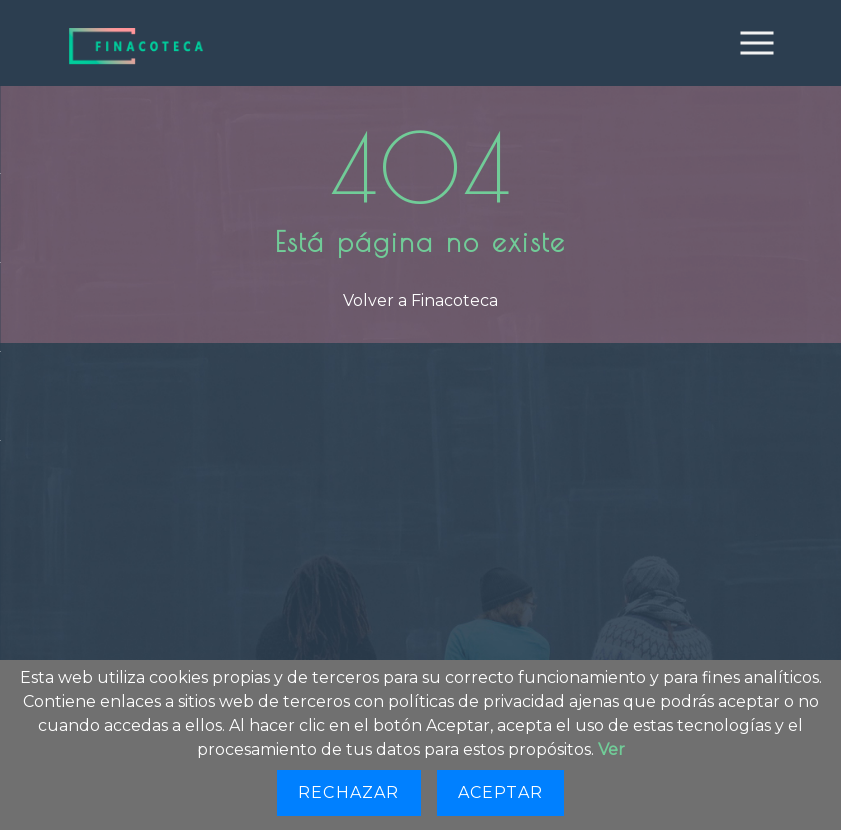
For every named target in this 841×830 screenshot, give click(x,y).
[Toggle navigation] (757, 43)
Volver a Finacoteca (420, 300)
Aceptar (500, 792)
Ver (611, 749)
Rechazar (349, 792)
